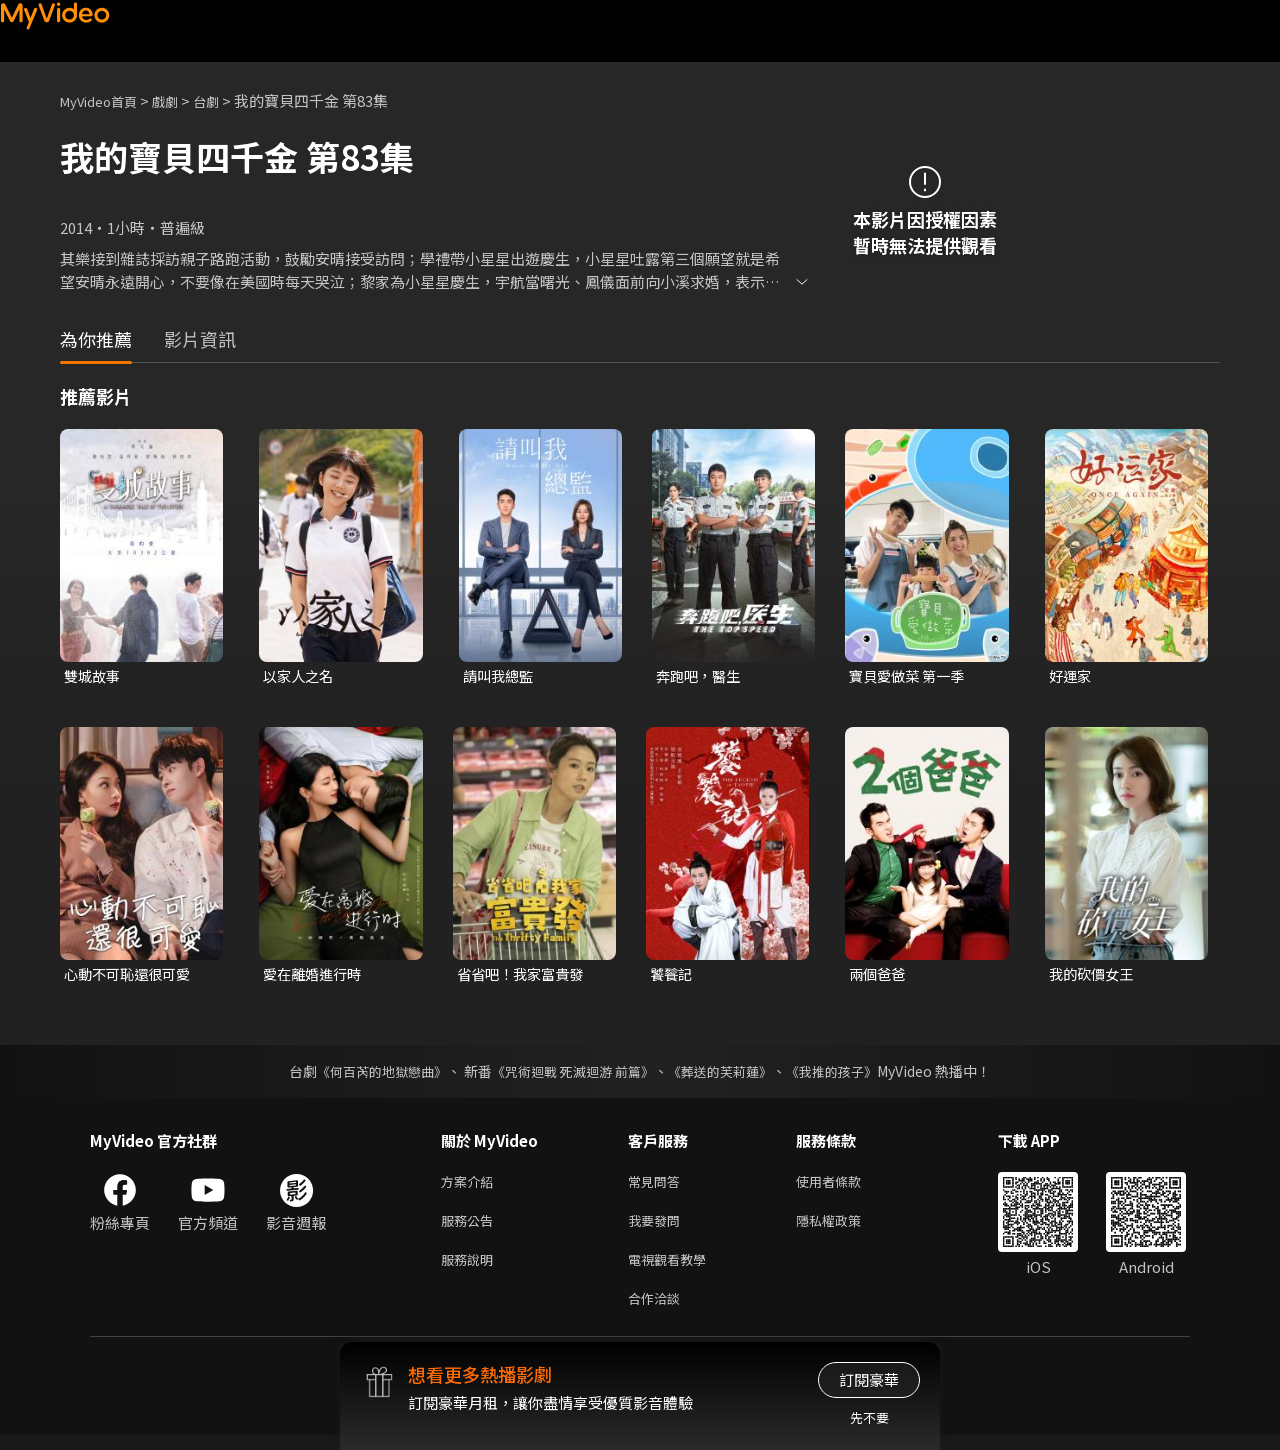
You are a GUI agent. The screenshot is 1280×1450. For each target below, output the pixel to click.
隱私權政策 (845, 1227)
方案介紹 (471, 1185)
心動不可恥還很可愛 (131, 976)
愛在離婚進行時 (315, 976)
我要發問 (658, 1227)
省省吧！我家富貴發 (524, 976)
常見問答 (658, 1185)
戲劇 (181, 100)
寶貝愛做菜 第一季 (910, 676)
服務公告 (471, 1227)
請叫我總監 (500, 676)
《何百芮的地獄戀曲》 (369, 1074)
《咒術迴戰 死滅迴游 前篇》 (571, 1074)
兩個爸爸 (879, 976)
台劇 (226, 100)
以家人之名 (300, 676)
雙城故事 (94, 676)
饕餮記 (672, 976)
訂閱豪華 (869, 1379)
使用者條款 (845, 1185)
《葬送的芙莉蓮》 (728, 1074)
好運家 (1071, 676)
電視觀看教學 (673, 1269)
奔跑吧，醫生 (701, 676)
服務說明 (471, 1269)
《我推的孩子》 (847, 1074)
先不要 (869, 1417)
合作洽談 (658, 1311)
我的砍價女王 (1094, 976)
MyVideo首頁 (105, 100)
